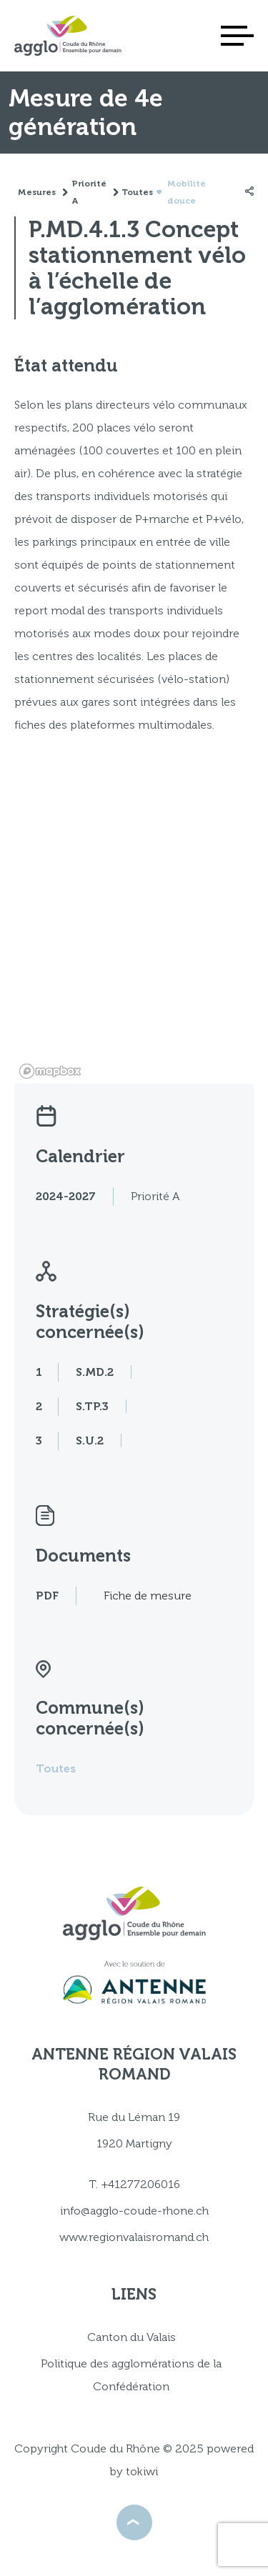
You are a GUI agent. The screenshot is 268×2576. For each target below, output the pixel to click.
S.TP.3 (92, 1406)
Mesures (37, 192)
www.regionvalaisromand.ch (134, 2237)
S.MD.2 (95, 1372)
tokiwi (142, 2471)
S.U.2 (90, 1440)
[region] (134, 934)
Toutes (56, 1768)
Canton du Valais (131, 2337)
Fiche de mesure (148, 1595)
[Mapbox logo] (50, 1071)
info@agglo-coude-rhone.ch (134, 2210)
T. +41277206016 (134, 2184)
